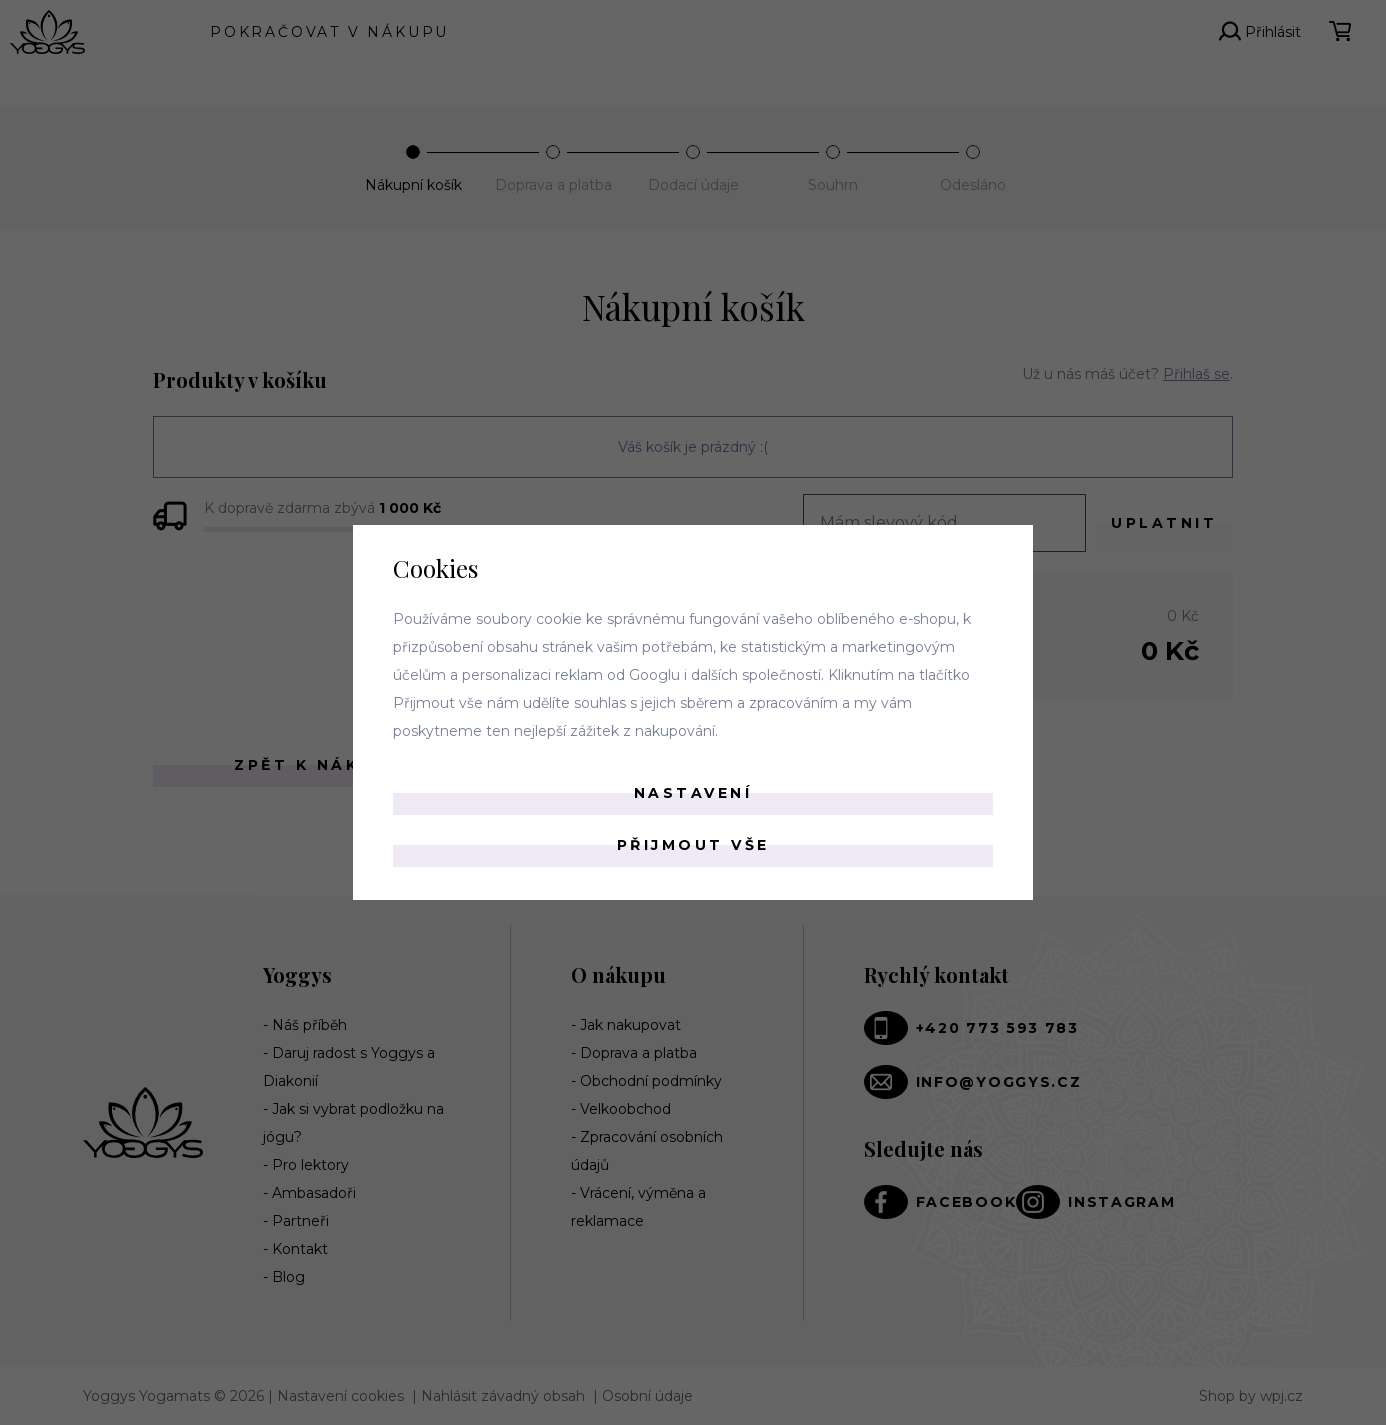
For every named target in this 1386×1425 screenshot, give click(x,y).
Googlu (654, 675)
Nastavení (693, 793)
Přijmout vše (693, 845)
